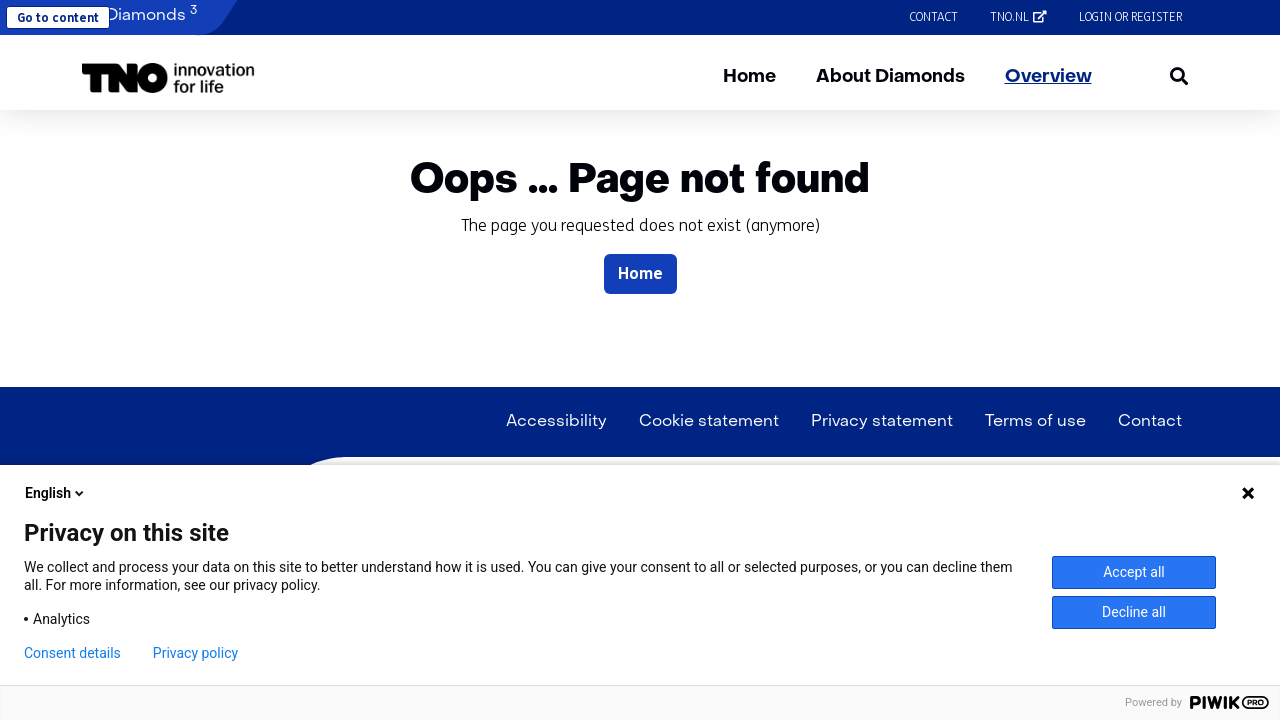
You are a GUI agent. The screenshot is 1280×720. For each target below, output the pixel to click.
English (56, 493)
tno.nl (1026, 17)
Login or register (1130, 17)
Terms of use (1035, 422)
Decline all (1134, 612)
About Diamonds (890, 77)
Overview (1048, 77)
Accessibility (556, 422)
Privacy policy (195, 653)
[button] (168, 78)
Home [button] (640, 273)
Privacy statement (882, 422)
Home (749, 77)
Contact (934, 17)
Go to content (58, 18)
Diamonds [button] (139, 14)
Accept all (1134, 572)
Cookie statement (709, 422)
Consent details (72, 653)
